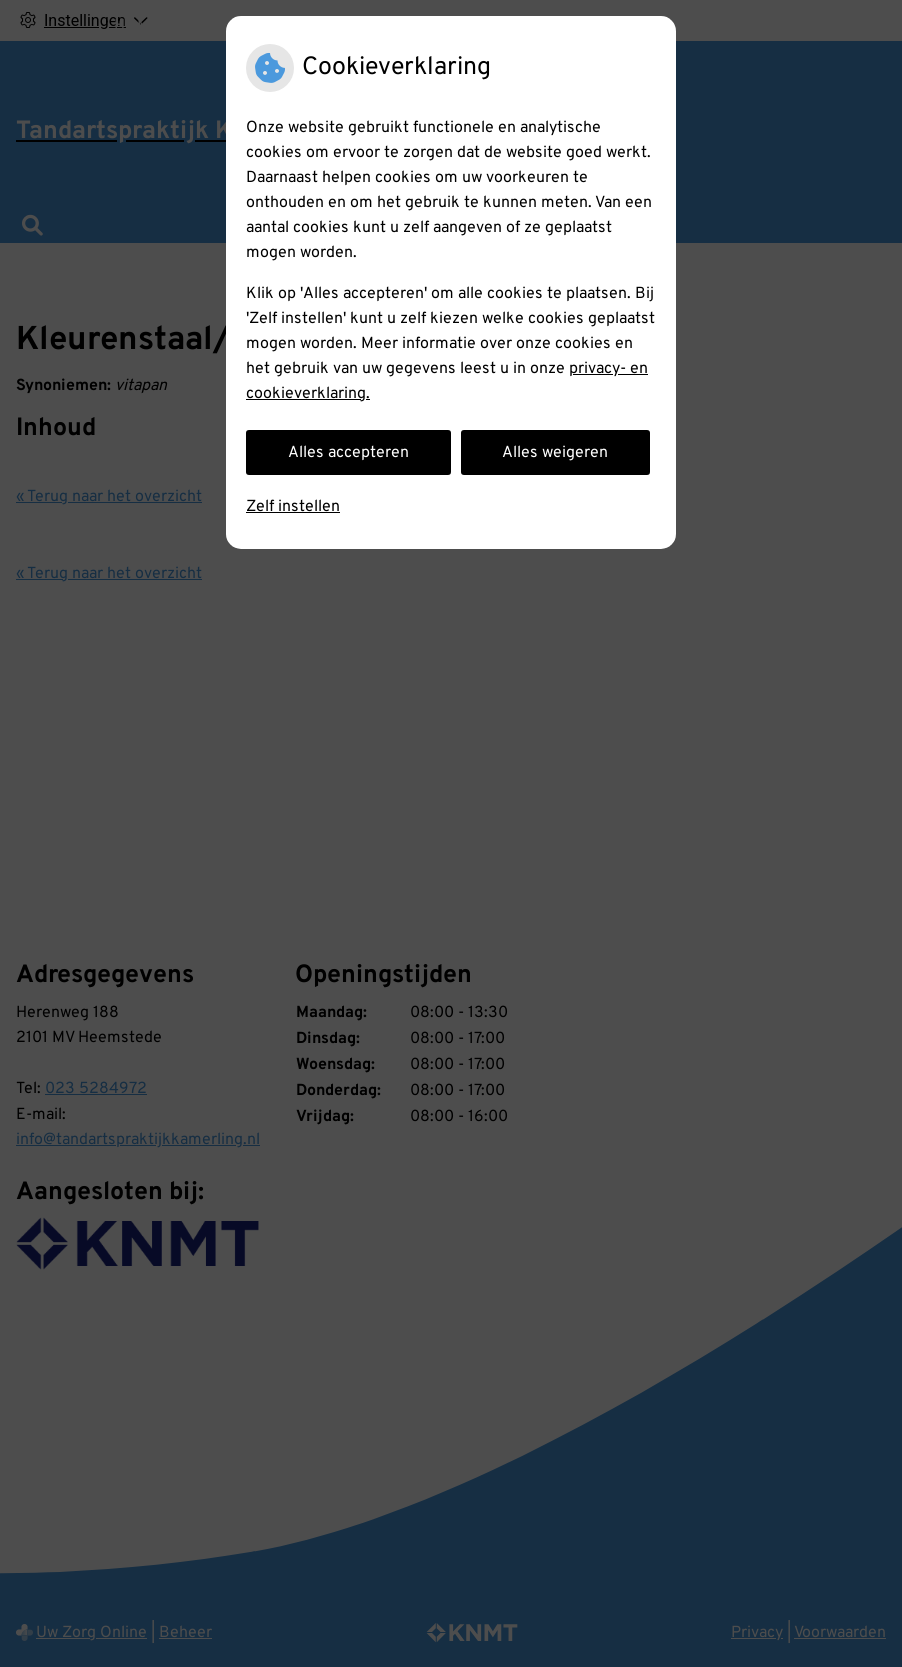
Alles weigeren (555, 453)
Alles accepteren (348, 453)
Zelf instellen (293, 507)
